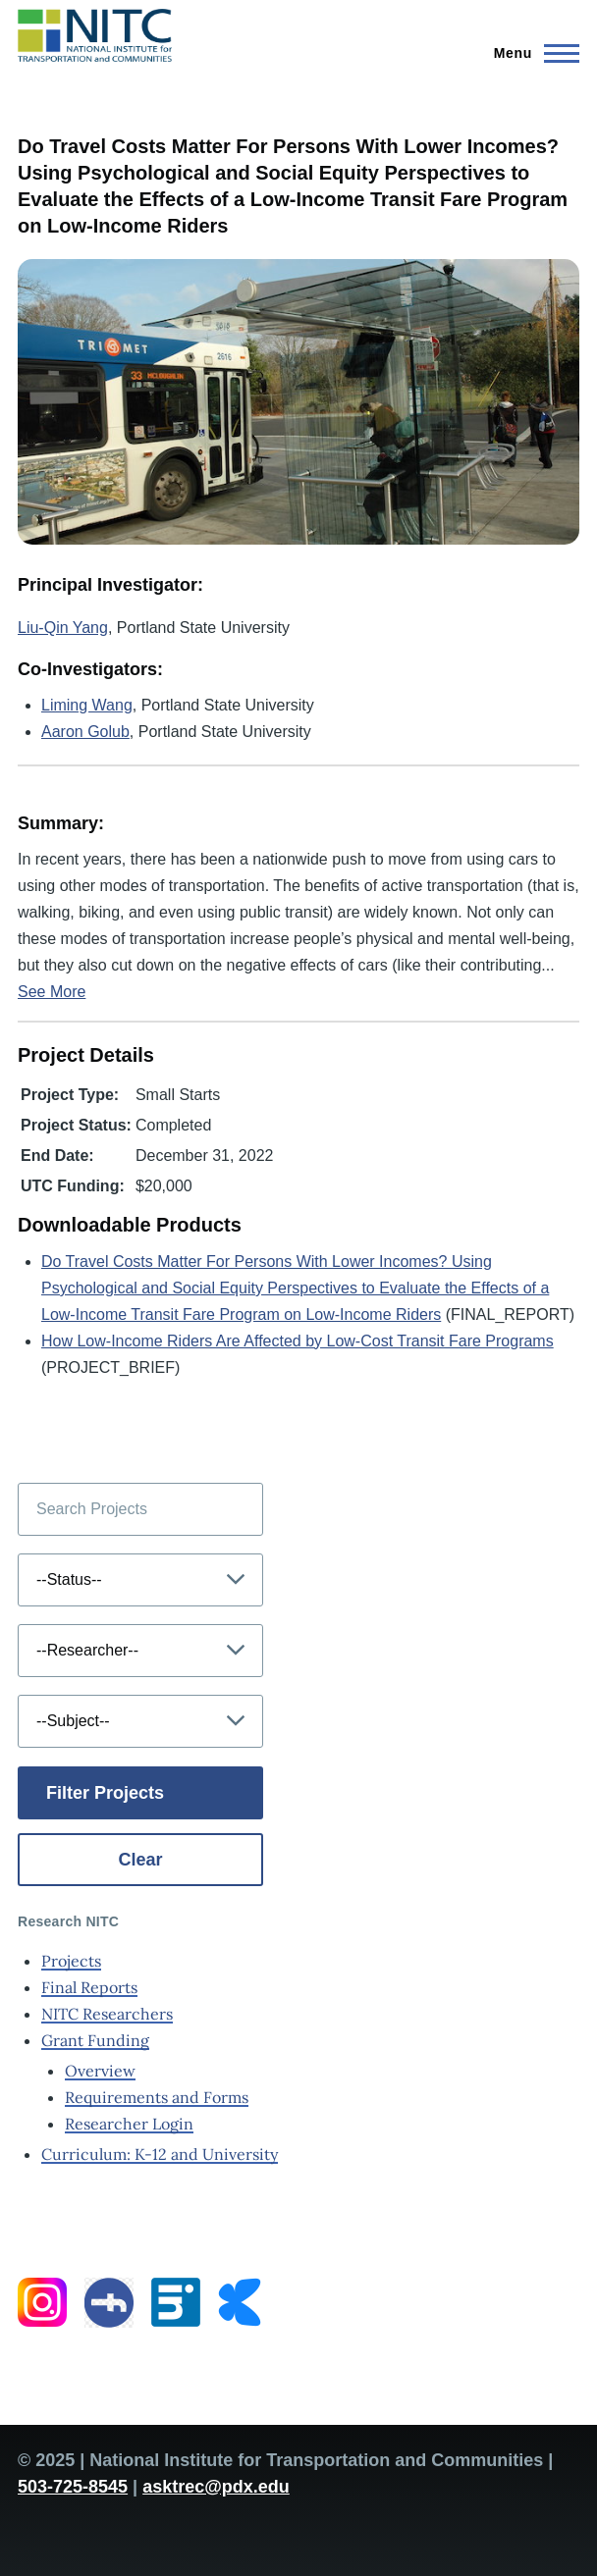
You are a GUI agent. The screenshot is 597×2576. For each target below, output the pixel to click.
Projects (71, 1961)
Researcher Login (129, 2123)
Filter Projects (105, 1793)
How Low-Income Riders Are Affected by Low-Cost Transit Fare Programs (297, 1341)
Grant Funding (95, 2040)
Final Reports (89, 1987)
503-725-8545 (73, 2487)
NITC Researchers (107, 2014)
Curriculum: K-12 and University (159, 2154)
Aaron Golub (85, 731)
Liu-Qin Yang (63, 627)
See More (51, 991)
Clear (140, 1859)
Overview (100, 2070)
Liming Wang (87, 705)
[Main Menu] (530, 53)
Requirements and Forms (156, 2097)
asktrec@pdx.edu (216, 2487)
